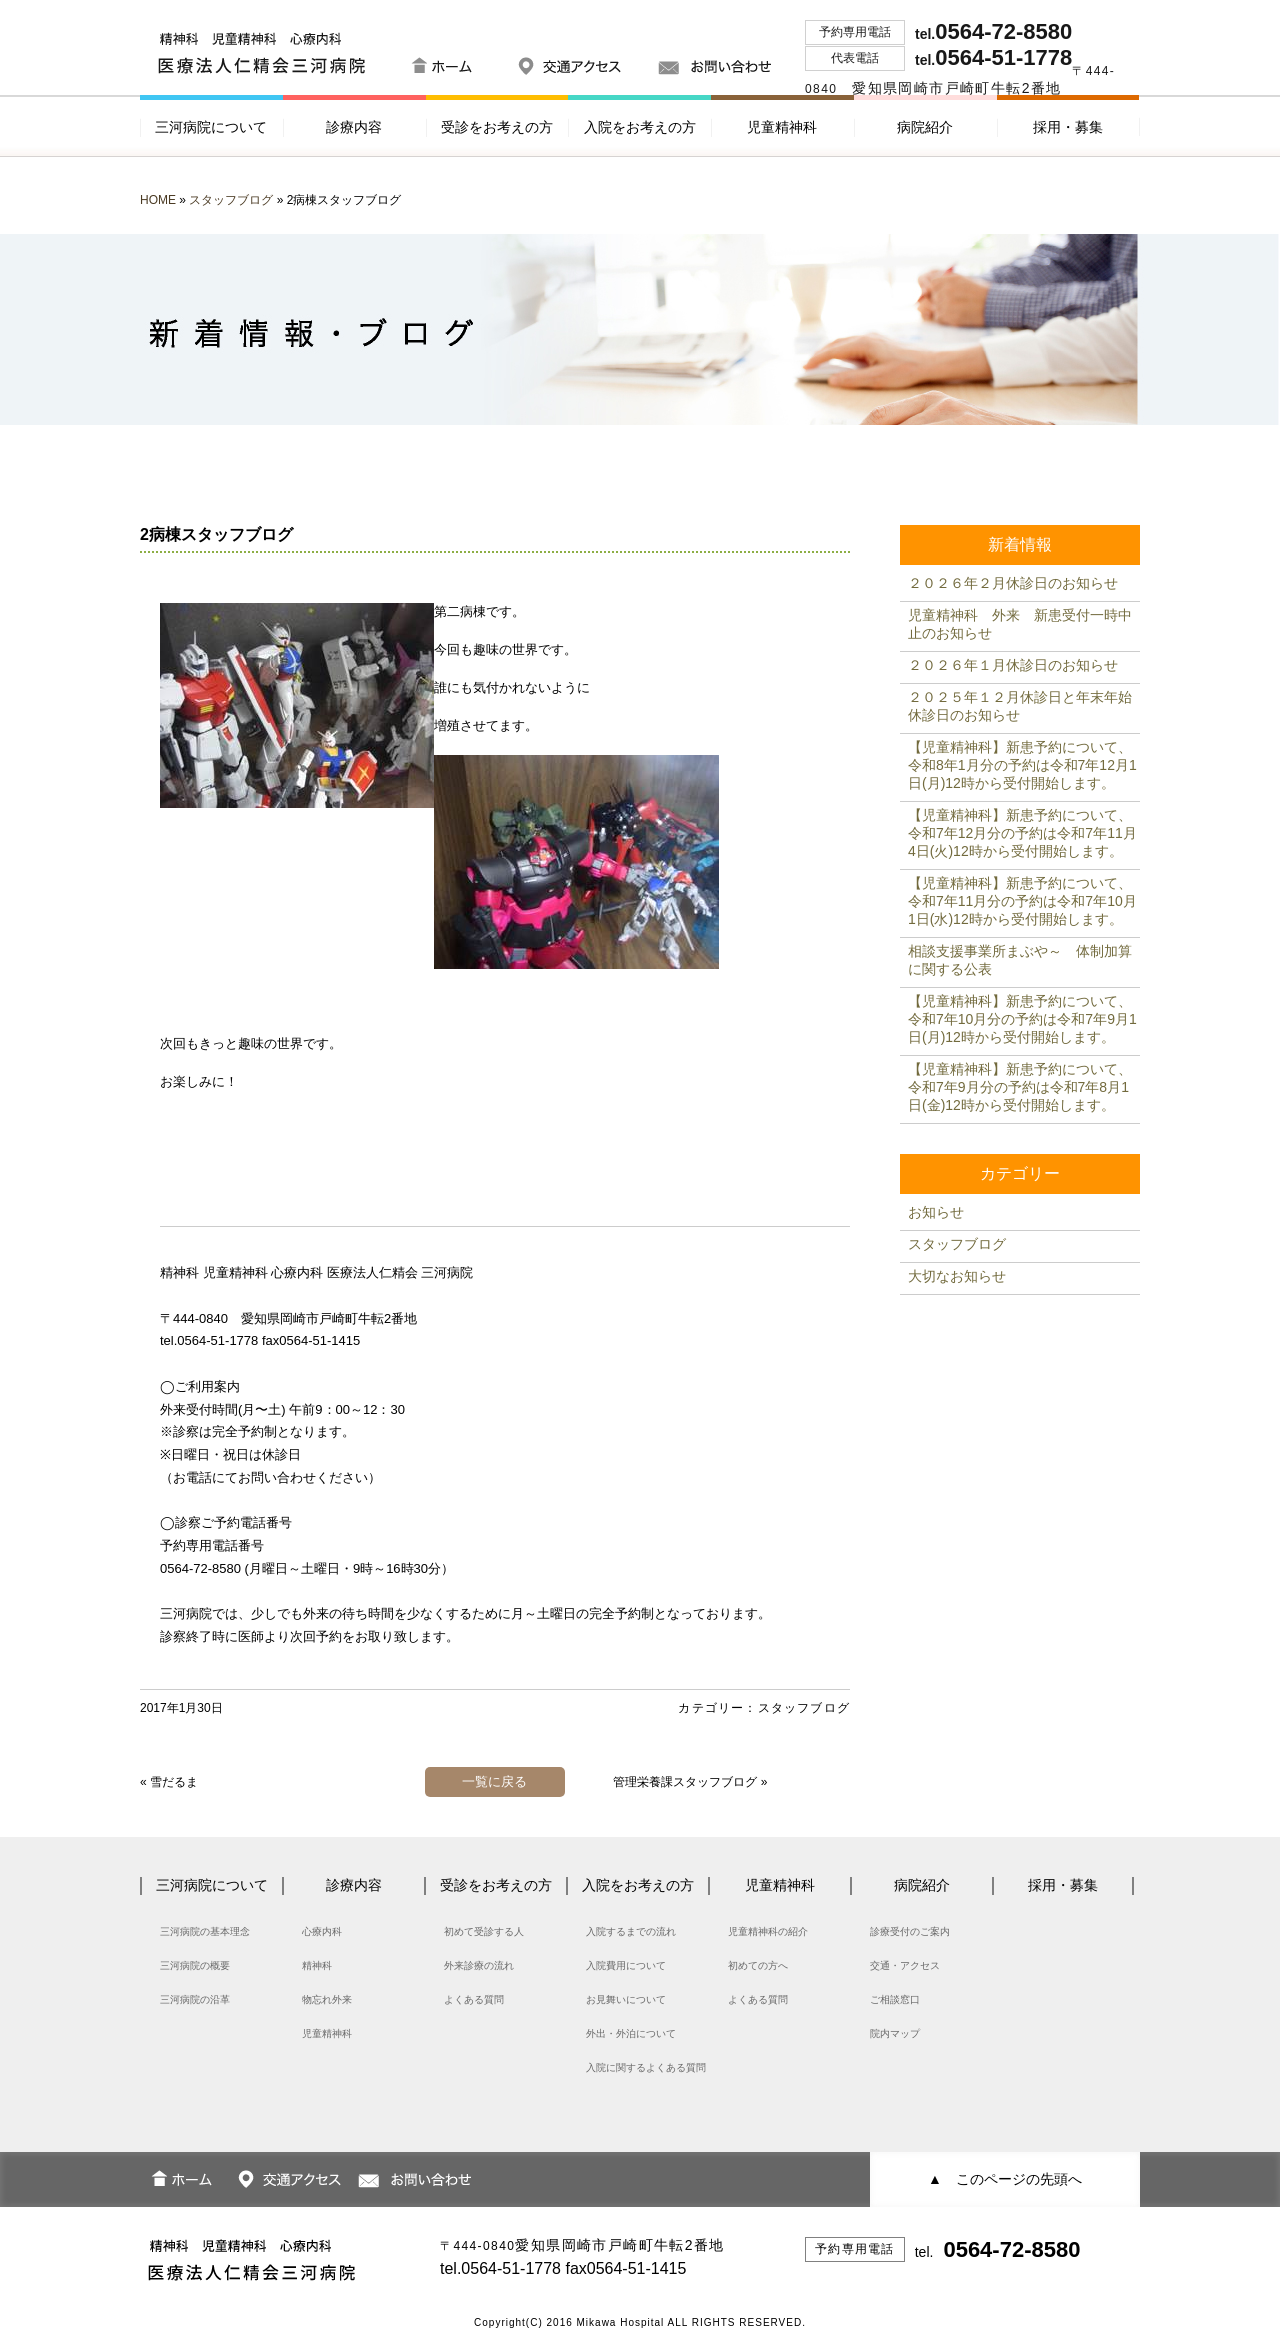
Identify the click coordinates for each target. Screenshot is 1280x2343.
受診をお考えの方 (497, 127)
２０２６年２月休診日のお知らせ (1013, 583)
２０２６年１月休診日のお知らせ (1013, 665)
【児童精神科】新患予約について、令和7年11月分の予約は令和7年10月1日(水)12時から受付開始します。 (1022, 901)
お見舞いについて (626, 1999)
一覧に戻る (494, 1781)
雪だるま (174, 1782)
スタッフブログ (231, 200)
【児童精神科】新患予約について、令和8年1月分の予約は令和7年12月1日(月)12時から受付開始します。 (1022, 765)
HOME (158, 200)
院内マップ (895, 2033)
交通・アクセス (905, 1965)
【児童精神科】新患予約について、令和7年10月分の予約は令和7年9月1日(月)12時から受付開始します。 (1022, 1019)
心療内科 (322, 1931)
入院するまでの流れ (631, 1931)
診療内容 (354, 127)
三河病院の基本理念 (205, 1931)
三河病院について (211, 127)
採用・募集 (1068, 127)
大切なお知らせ (957, 1276)
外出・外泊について (631, 2033)
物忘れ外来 (327, 1999)
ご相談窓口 (895, 1999)
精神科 (317, 1965)
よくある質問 (474, 1999)
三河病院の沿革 (195, 1999)
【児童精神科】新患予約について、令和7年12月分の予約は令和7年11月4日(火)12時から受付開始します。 (1022, 833)
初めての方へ (758, 1965)
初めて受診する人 (484, 1931)
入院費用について (626, 1965)
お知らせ (936, 1212)
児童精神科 (782, 127)
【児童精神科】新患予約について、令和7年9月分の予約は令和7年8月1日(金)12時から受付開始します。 (1020, 1087)
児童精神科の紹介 (768, 1931)
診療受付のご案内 (910, 1931)
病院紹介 (925, 127)
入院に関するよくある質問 (646, 2067)
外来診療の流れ (479, 1965)
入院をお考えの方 (640, 127)
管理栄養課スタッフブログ (685, 1782)
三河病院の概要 (195, 1965)
